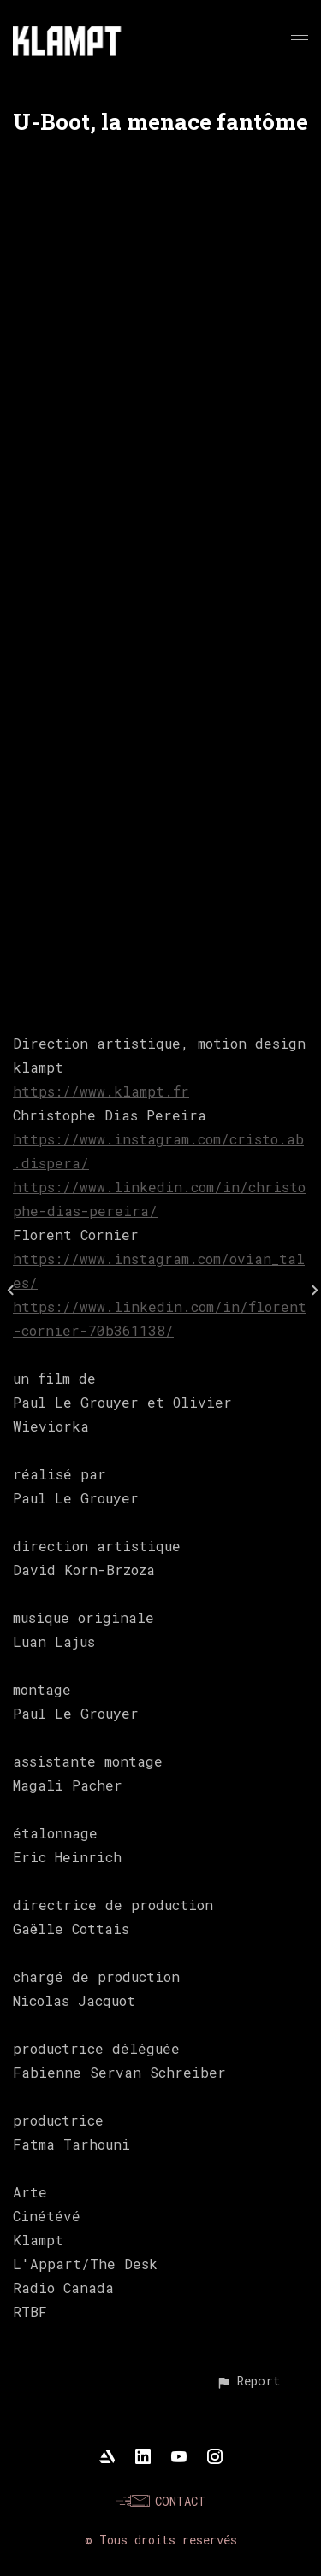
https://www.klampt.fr (101, 1091)
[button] (248, 2380)
